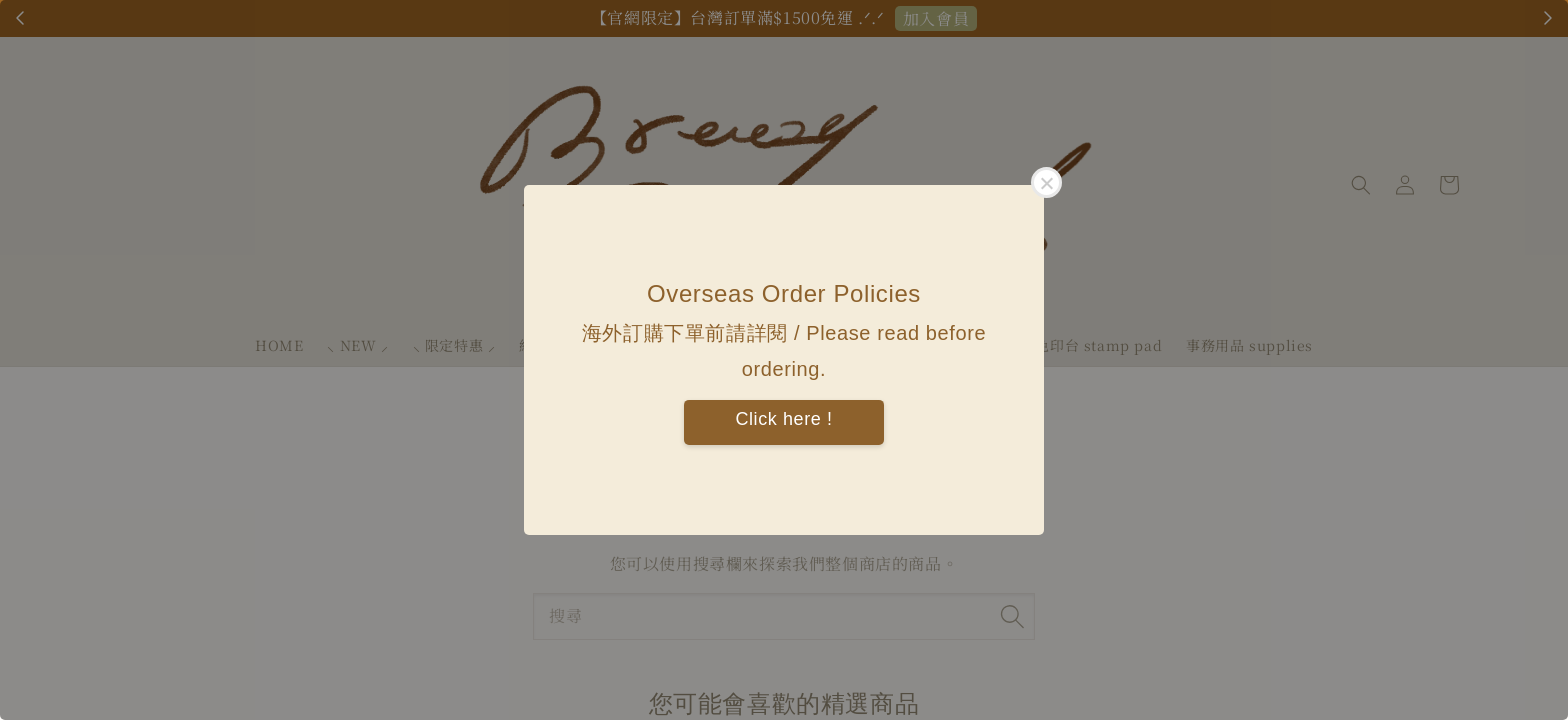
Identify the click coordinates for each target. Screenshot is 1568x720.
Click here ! (783, 419)
